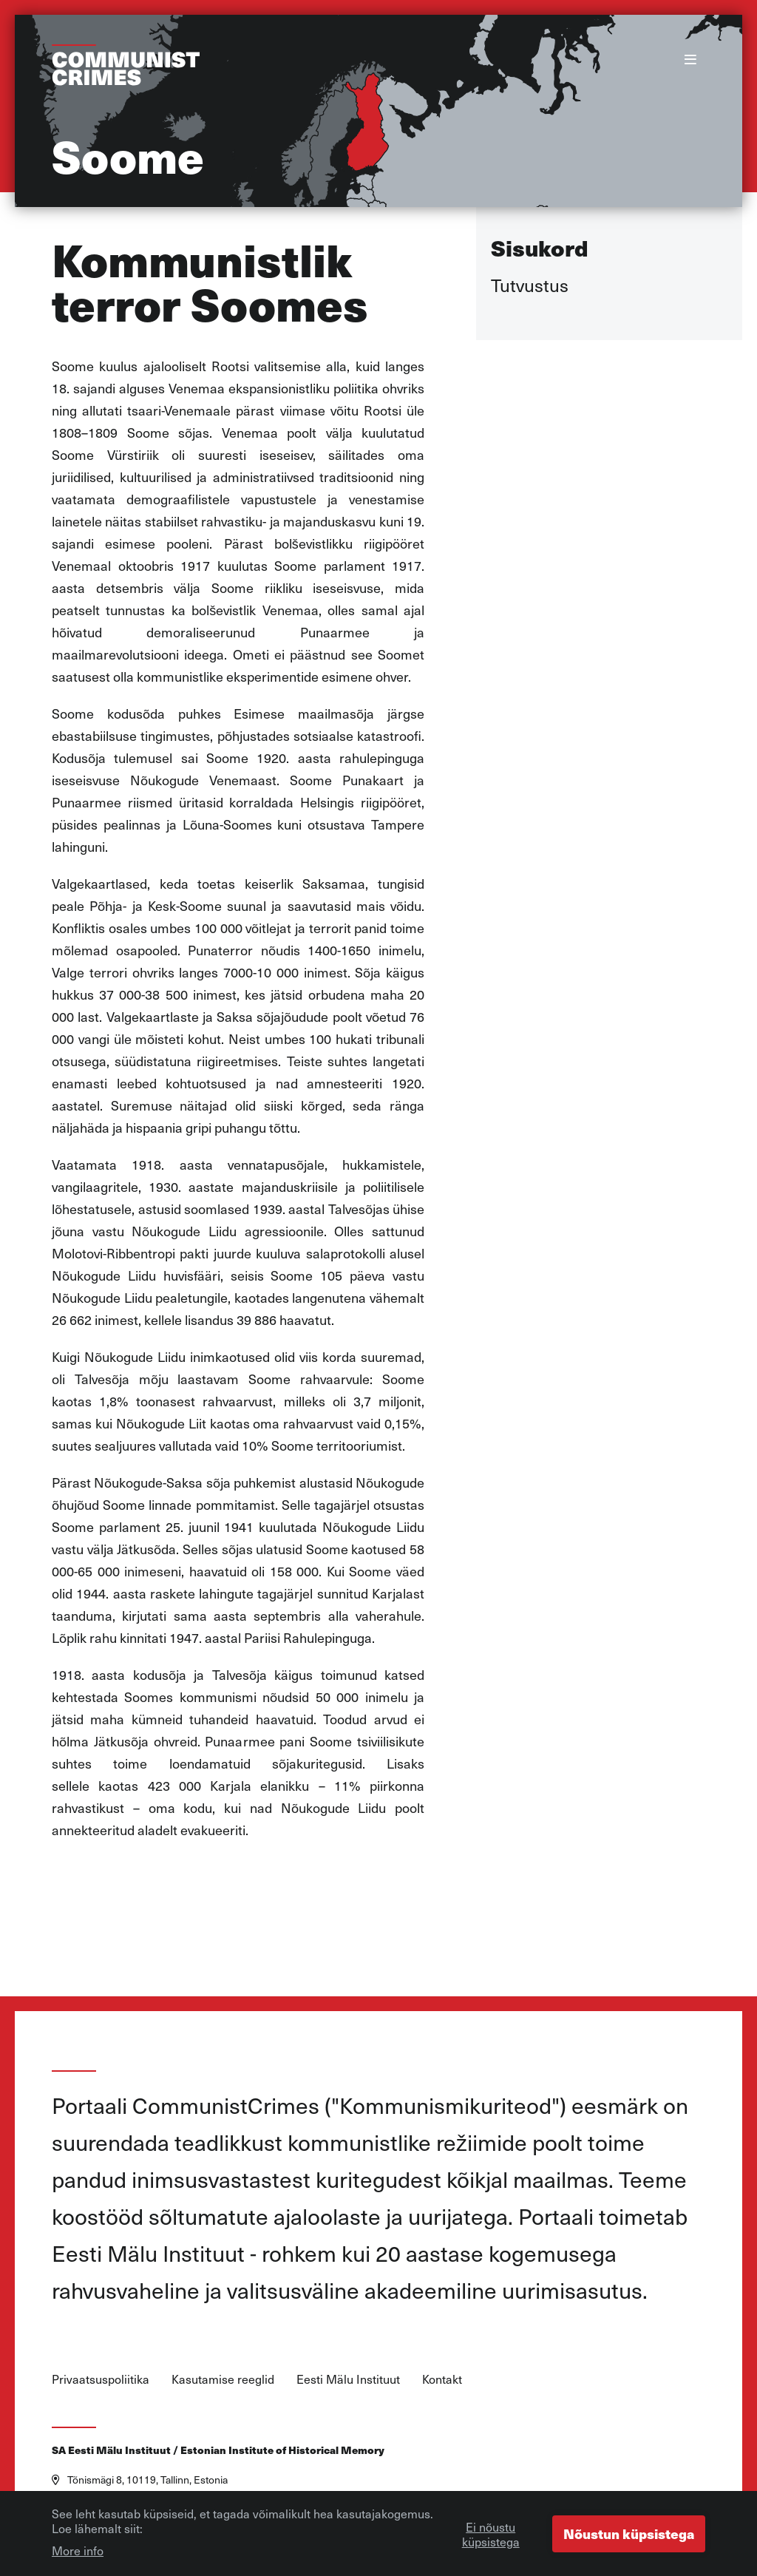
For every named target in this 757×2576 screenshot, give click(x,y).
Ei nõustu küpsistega (491, 2535)
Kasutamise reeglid (223, 2378)
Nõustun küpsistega (628, 2535)
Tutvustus (529, 285)
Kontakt (442, 2378)
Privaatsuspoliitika (100, 2378)
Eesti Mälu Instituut (348, 2378)
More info (77, 2551)
